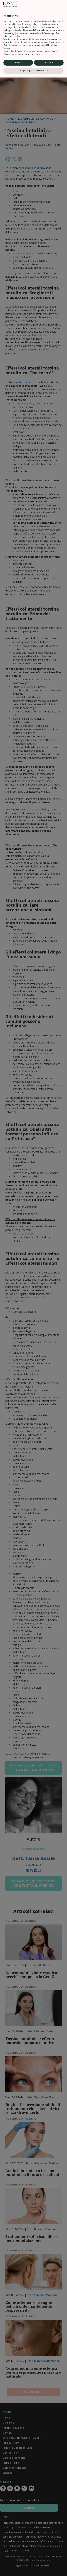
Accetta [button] (49, 2561)
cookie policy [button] (14, 2535)
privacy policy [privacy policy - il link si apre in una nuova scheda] (30, 2523)
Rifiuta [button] (18, 2561)
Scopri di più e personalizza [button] (33, 2569)
